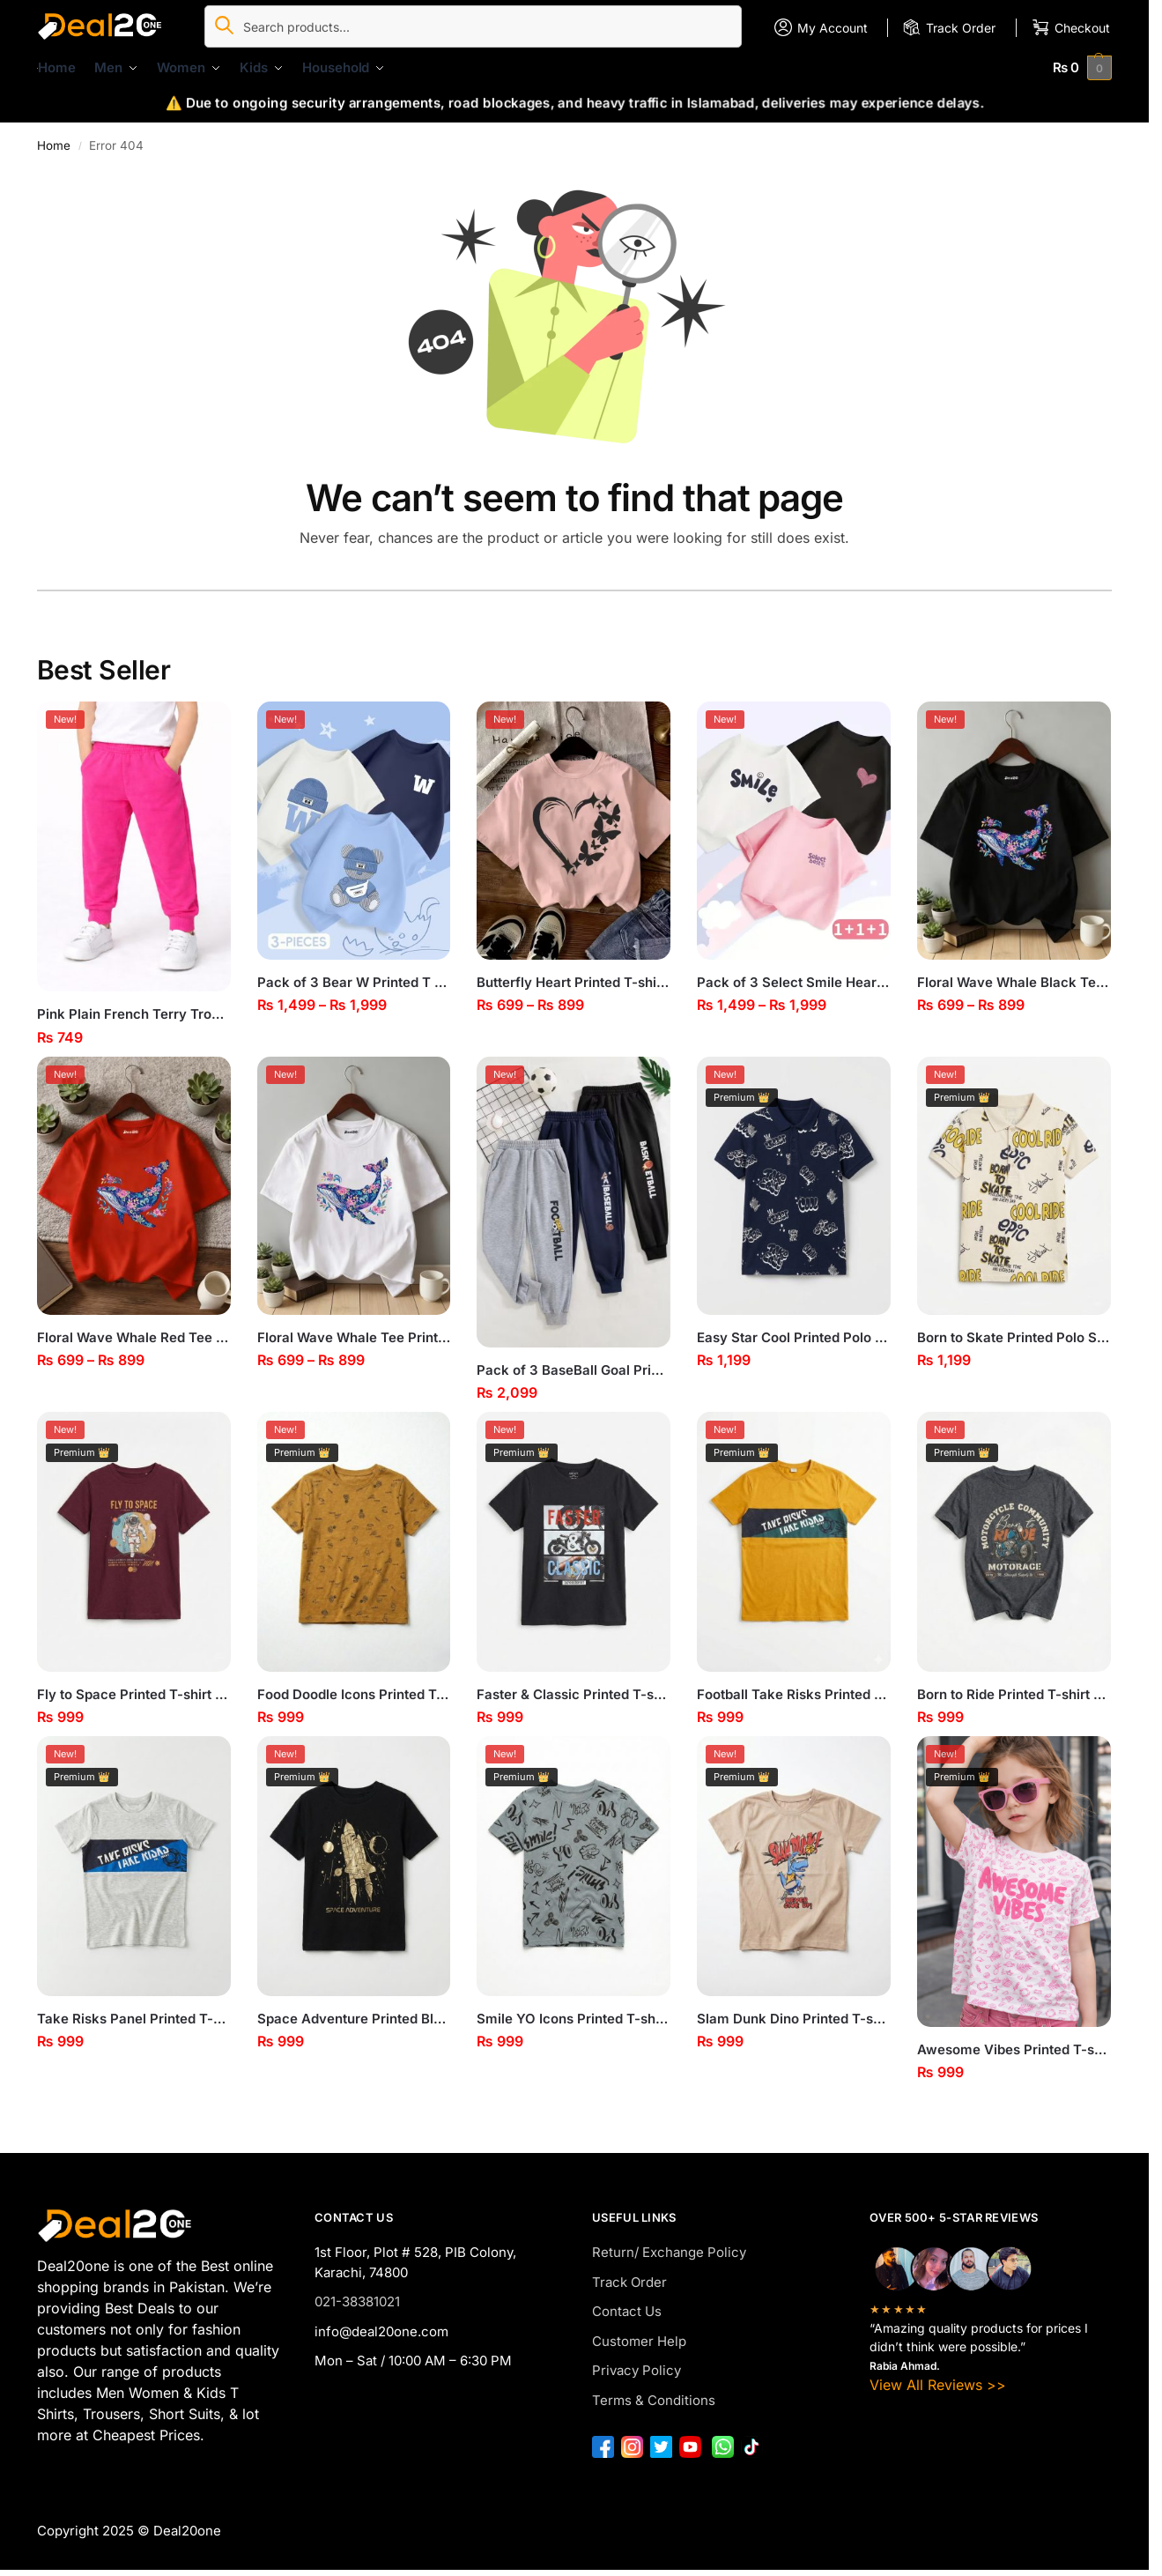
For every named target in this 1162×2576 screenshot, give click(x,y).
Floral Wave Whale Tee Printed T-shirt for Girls (354, 1337)
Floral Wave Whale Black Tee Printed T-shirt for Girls (1014, 982)
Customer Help (639, 2341)
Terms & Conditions (653, 2400)
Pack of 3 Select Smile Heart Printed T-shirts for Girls (794, 982)
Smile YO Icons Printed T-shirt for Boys (573, 2018)
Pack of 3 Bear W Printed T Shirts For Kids (354, 982)
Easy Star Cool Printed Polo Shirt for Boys (794, 1337)
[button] (1083, 67)
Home (53, 145)
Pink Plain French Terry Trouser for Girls (134, 1014)
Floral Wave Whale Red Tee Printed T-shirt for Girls (134, 1337)
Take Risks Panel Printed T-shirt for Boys (134, 2018)
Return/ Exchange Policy (669, 2252)
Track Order (629, 2282)
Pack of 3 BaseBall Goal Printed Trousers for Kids (573, 1370)
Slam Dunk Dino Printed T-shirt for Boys (794, 2018)
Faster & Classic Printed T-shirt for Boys (573, 1694)
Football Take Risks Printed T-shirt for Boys (794, 1694)
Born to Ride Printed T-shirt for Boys (1014, 1694)
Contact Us (627, 2311)
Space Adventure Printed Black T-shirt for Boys (354, 2018)
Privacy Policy (636, 2370)
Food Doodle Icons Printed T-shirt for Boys (354, 1694)
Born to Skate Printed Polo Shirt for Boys (1014, 1337)
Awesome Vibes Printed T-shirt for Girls (1014, 2049)
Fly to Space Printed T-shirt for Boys (134, 1694)
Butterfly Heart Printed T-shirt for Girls (573, 982)
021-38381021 (357, 2301)
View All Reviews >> (938, 2385)
